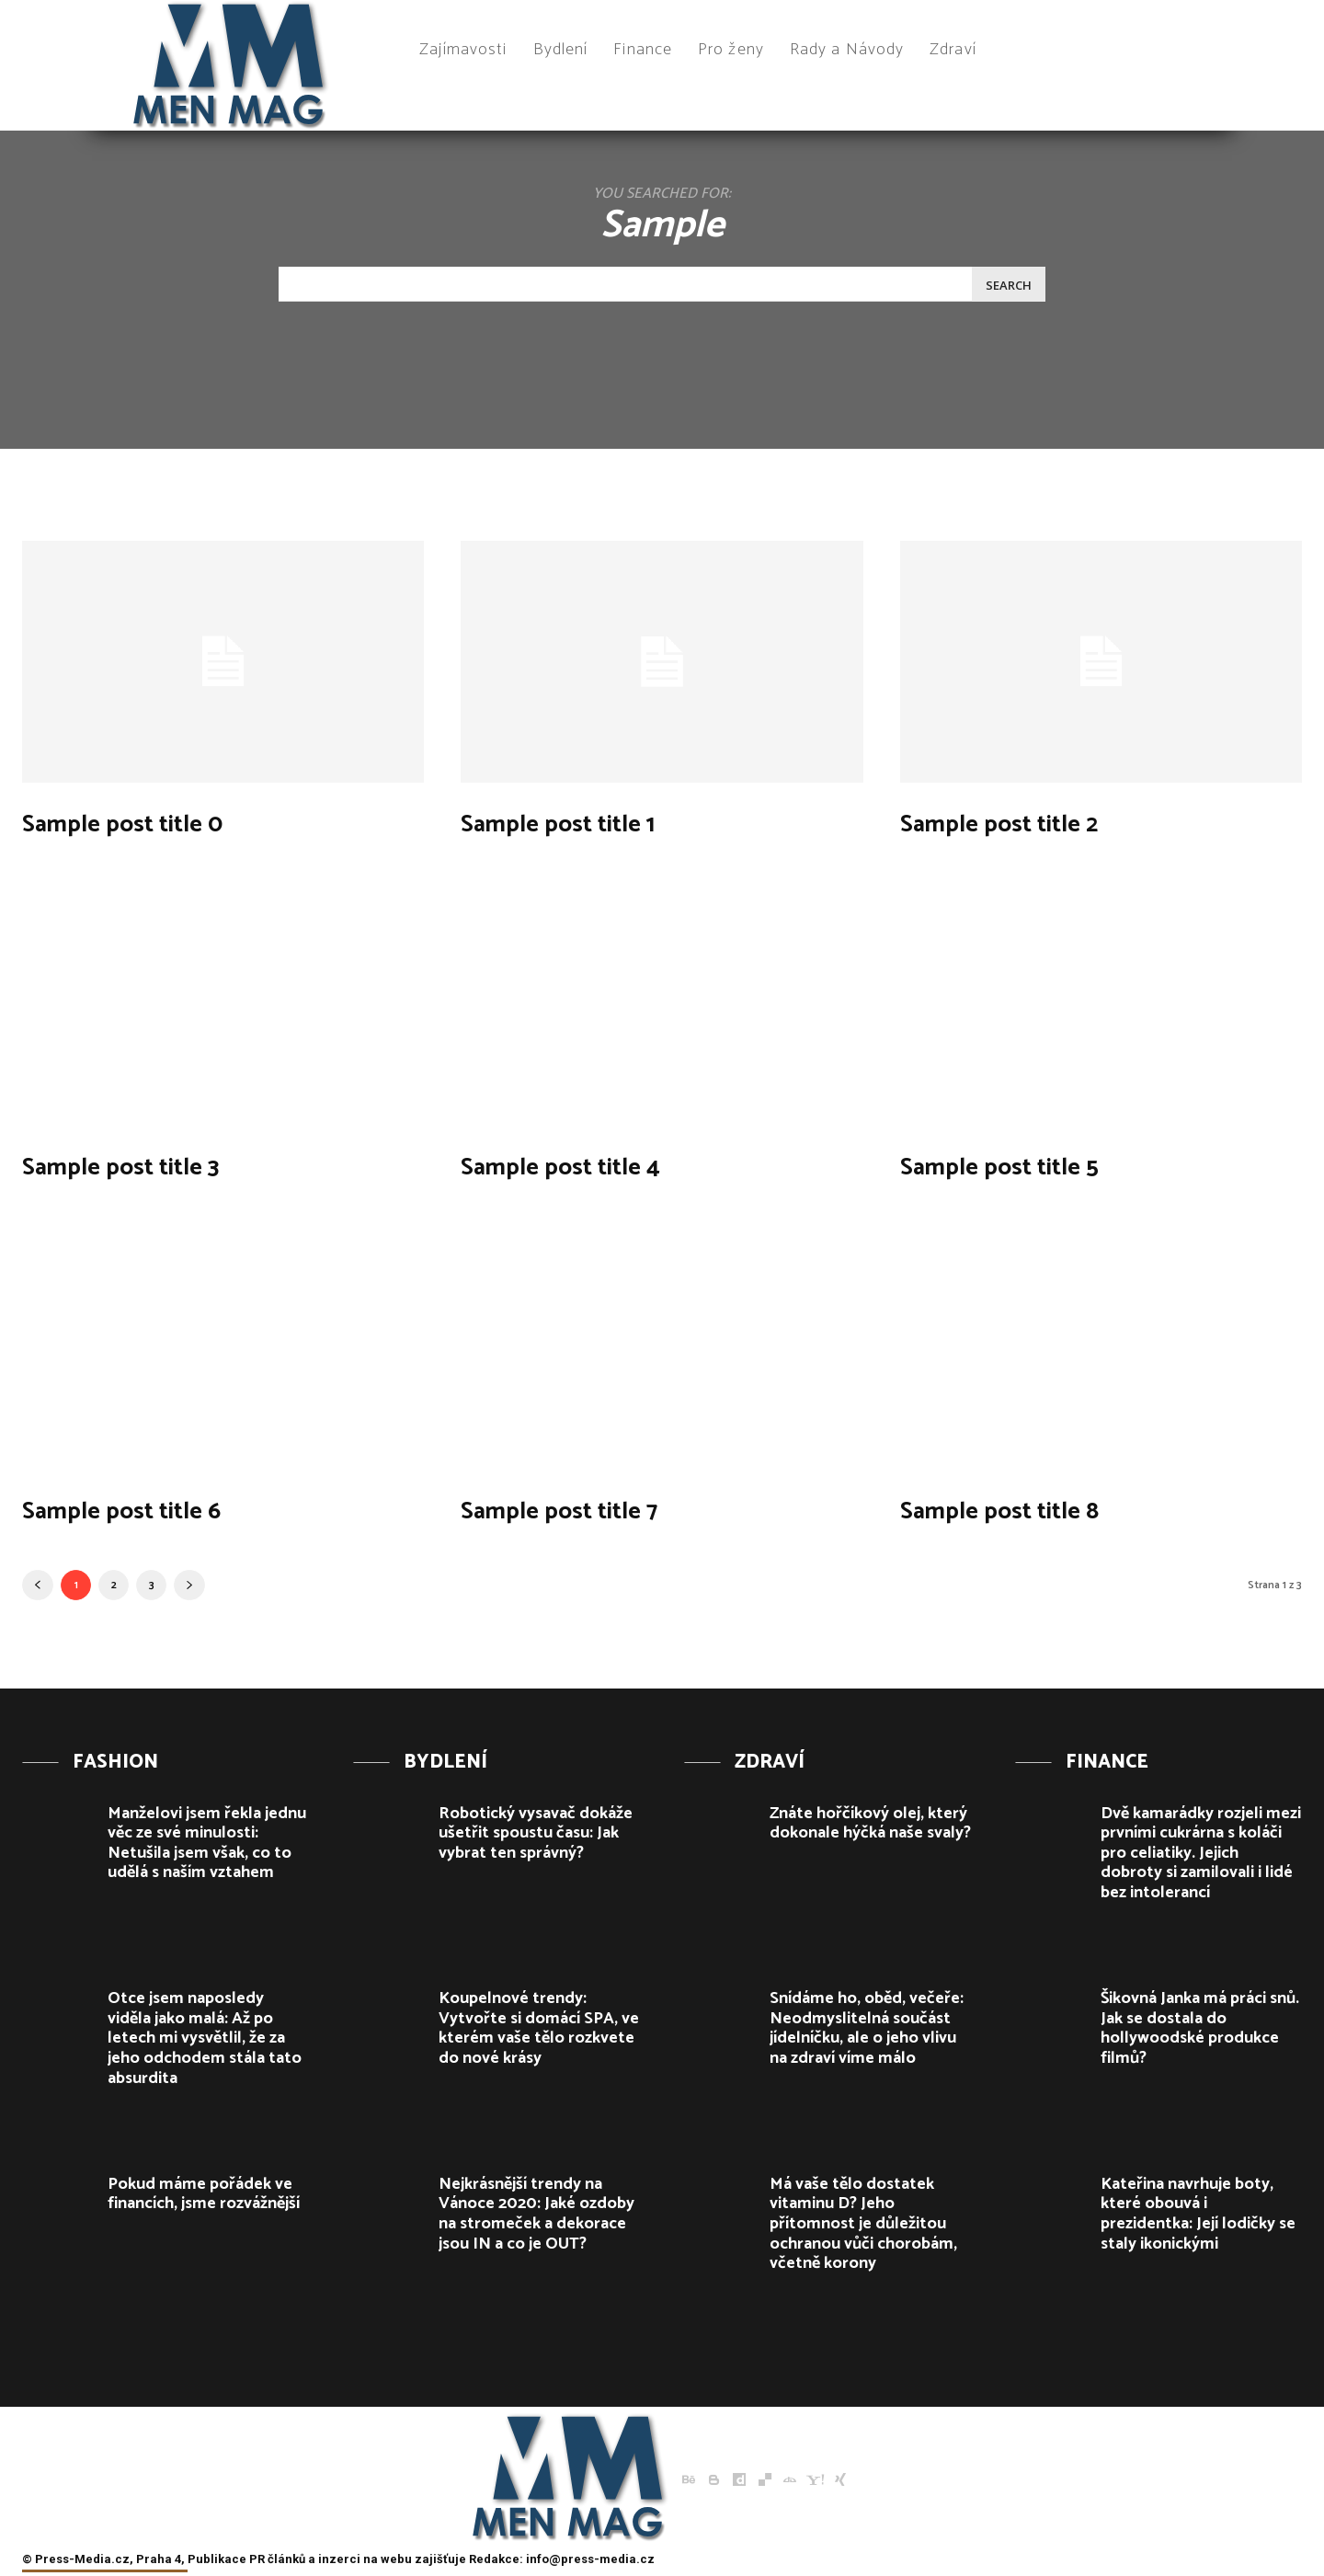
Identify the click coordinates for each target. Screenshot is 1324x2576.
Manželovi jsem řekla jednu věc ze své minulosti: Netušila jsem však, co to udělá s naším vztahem (207, 1843)
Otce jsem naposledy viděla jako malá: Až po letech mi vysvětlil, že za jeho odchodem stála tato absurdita (205, 2038)
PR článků (277, 2559)
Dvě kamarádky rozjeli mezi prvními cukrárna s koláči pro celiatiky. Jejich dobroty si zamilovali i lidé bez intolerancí (1201, 1853)
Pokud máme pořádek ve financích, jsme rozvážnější (204, 2194)
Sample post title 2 (1035, 822)
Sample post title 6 (158, 1509)
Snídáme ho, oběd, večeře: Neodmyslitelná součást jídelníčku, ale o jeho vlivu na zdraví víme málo (867, 2028)
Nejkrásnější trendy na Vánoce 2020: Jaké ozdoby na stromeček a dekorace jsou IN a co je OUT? (536, 2214)
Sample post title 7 (596, 1509)
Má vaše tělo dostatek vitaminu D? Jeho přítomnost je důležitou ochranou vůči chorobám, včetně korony (863, 2223)
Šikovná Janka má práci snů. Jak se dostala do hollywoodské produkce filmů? (1200, 2028)
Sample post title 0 (159, 822)
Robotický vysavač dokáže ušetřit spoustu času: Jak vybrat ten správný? (536, 1833)
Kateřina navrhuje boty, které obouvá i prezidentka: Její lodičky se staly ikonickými (1198, 2214)
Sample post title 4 (597, 1165)
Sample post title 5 (1036, 1165)
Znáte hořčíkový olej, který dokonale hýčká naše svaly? (870, 1824)
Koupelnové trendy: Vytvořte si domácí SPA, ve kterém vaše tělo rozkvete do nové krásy (539, 2028)
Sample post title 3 (157, 1165)
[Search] (1008, 284)
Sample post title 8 (1036, 1509)
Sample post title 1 (594, 822)
